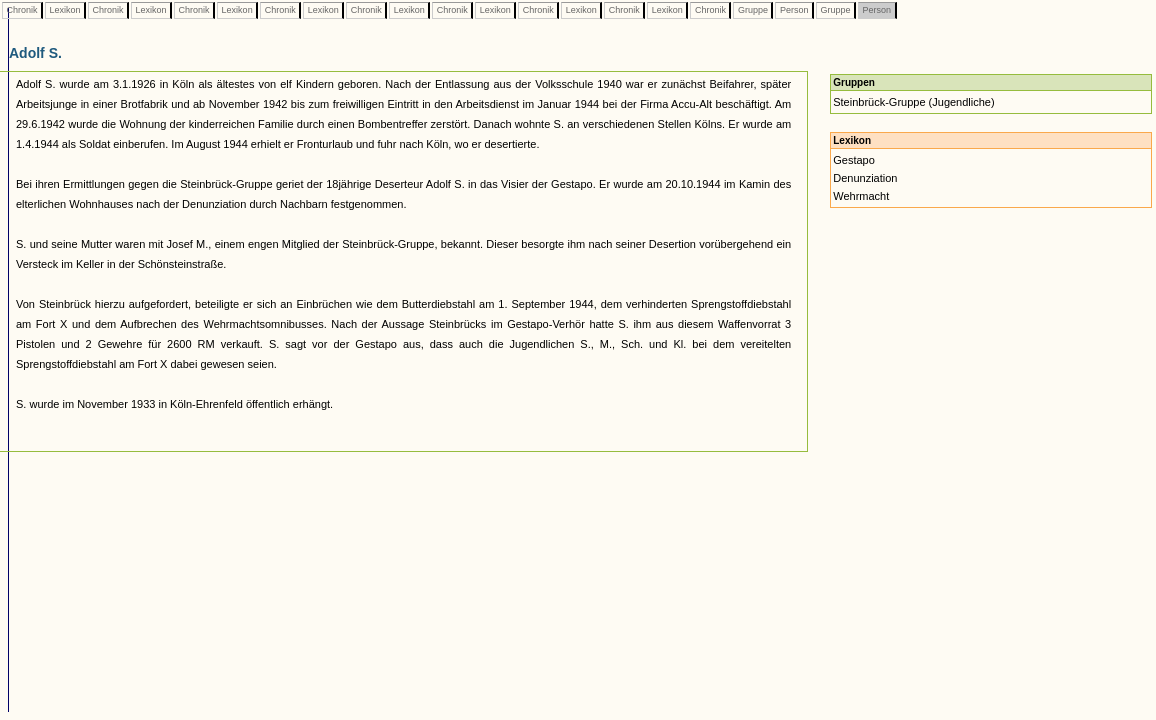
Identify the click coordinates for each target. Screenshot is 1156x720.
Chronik (22, 10)
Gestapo (854, 160)
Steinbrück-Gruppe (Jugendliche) (913, 102)
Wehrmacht (861, 196)
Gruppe (752, 10)
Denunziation (865, 178)
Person (794, 10)
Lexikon (65, 10)
